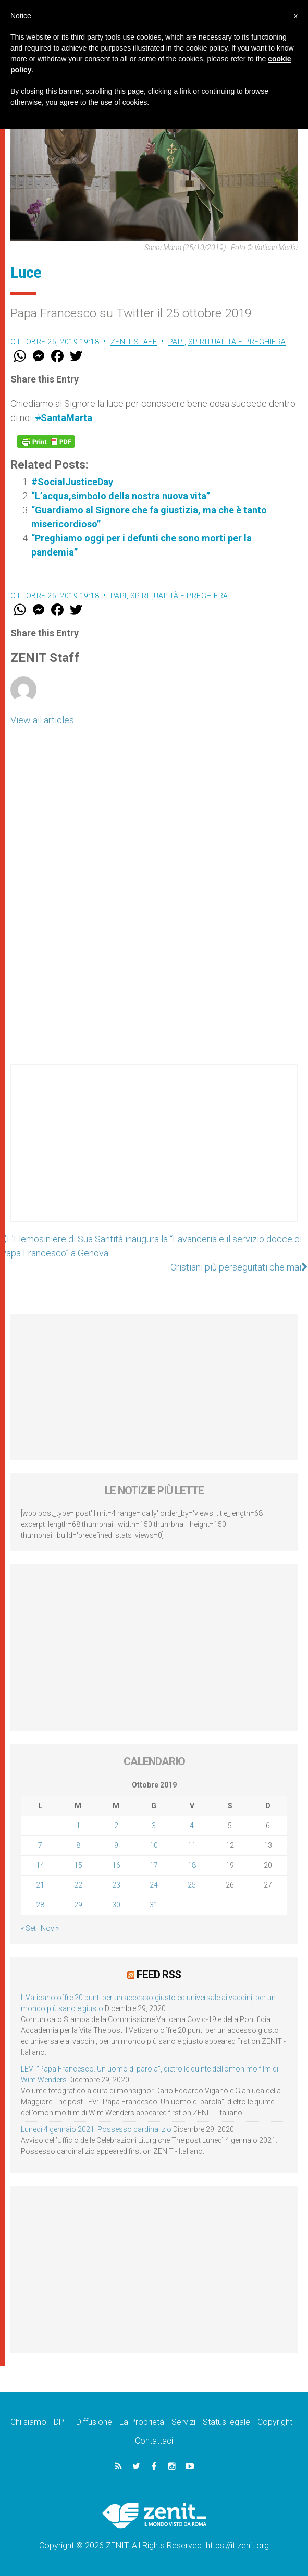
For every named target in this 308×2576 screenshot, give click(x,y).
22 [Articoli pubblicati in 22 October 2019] (78, 1885)
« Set (28, 1928)
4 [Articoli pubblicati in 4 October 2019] (192, 1825)
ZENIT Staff (133, 342)
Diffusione (94, 2422)
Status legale (226, 2422)
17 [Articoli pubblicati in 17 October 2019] (154, 1865)
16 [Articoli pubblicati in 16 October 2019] (116, 1865)
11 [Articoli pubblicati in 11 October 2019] (192, 1845)
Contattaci (154, 2441)
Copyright (274, 2422)
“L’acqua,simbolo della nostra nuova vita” (120, 495)
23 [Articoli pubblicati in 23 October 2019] (116, 1885)
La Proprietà (141, 2422)
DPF (61, 2422)
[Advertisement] (154, 1153)
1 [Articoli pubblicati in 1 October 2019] (78, 1825)
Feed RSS (159, 1974)
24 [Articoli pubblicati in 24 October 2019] (154, 1885)
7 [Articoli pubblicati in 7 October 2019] (40, 1845)
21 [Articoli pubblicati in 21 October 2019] (40, 1885)
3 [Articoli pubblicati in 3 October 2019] (154, 1825)
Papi (176, 342)
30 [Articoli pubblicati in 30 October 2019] (116, 1905)
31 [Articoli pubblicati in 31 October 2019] (154, 1905)
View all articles (42, 719)
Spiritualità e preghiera (237, 342)
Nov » (50, 1928)
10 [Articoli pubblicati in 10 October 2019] (154, 1845)
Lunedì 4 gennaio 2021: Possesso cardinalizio (96, 2129)
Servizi (183, 2422)
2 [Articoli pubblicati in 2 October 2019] (116, 1825)
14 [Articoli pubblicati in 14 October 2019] (40, 1865)
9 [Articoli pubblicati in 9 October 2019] (116, 1845)
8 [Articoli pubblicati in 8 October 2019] (78, 1845)
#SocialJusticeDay (72, 481)
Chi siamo (28, 2422)
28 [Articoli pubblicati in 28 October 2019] (40, 1905)
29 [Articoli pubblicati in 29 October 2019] (78, 1905)
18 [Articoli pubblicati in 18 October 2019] (192, 1865)
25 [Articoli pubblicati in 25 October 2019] (192, 1885)
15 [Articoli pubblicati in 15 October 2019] (78, 1865)
